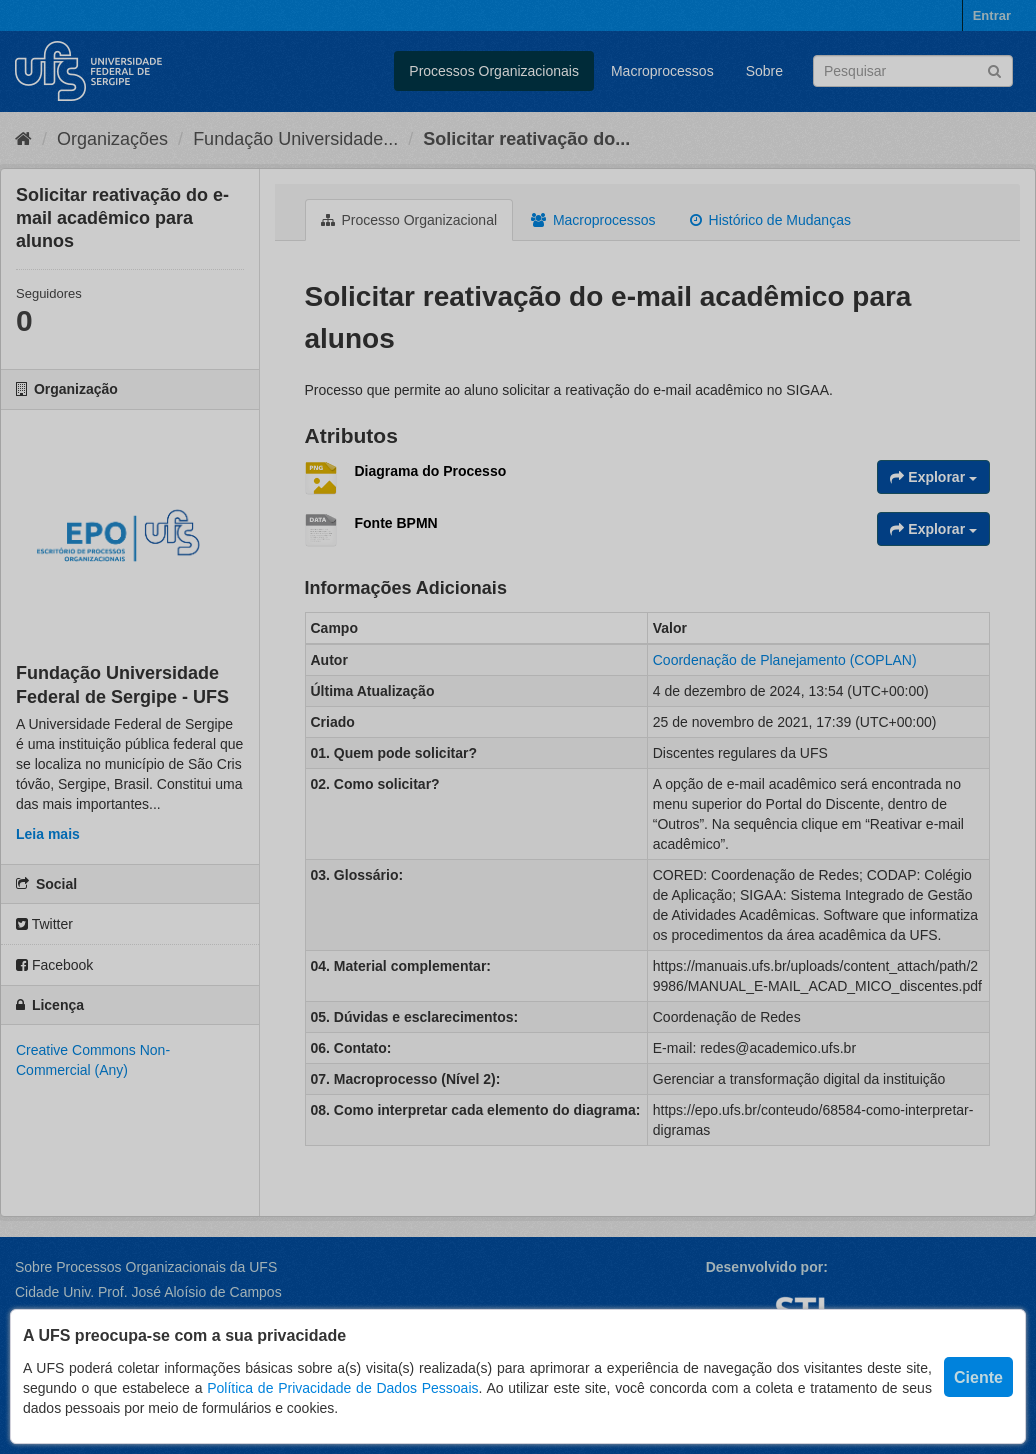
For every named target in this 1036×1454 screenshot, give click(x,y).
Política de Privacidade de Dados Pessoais (342, 1388)
